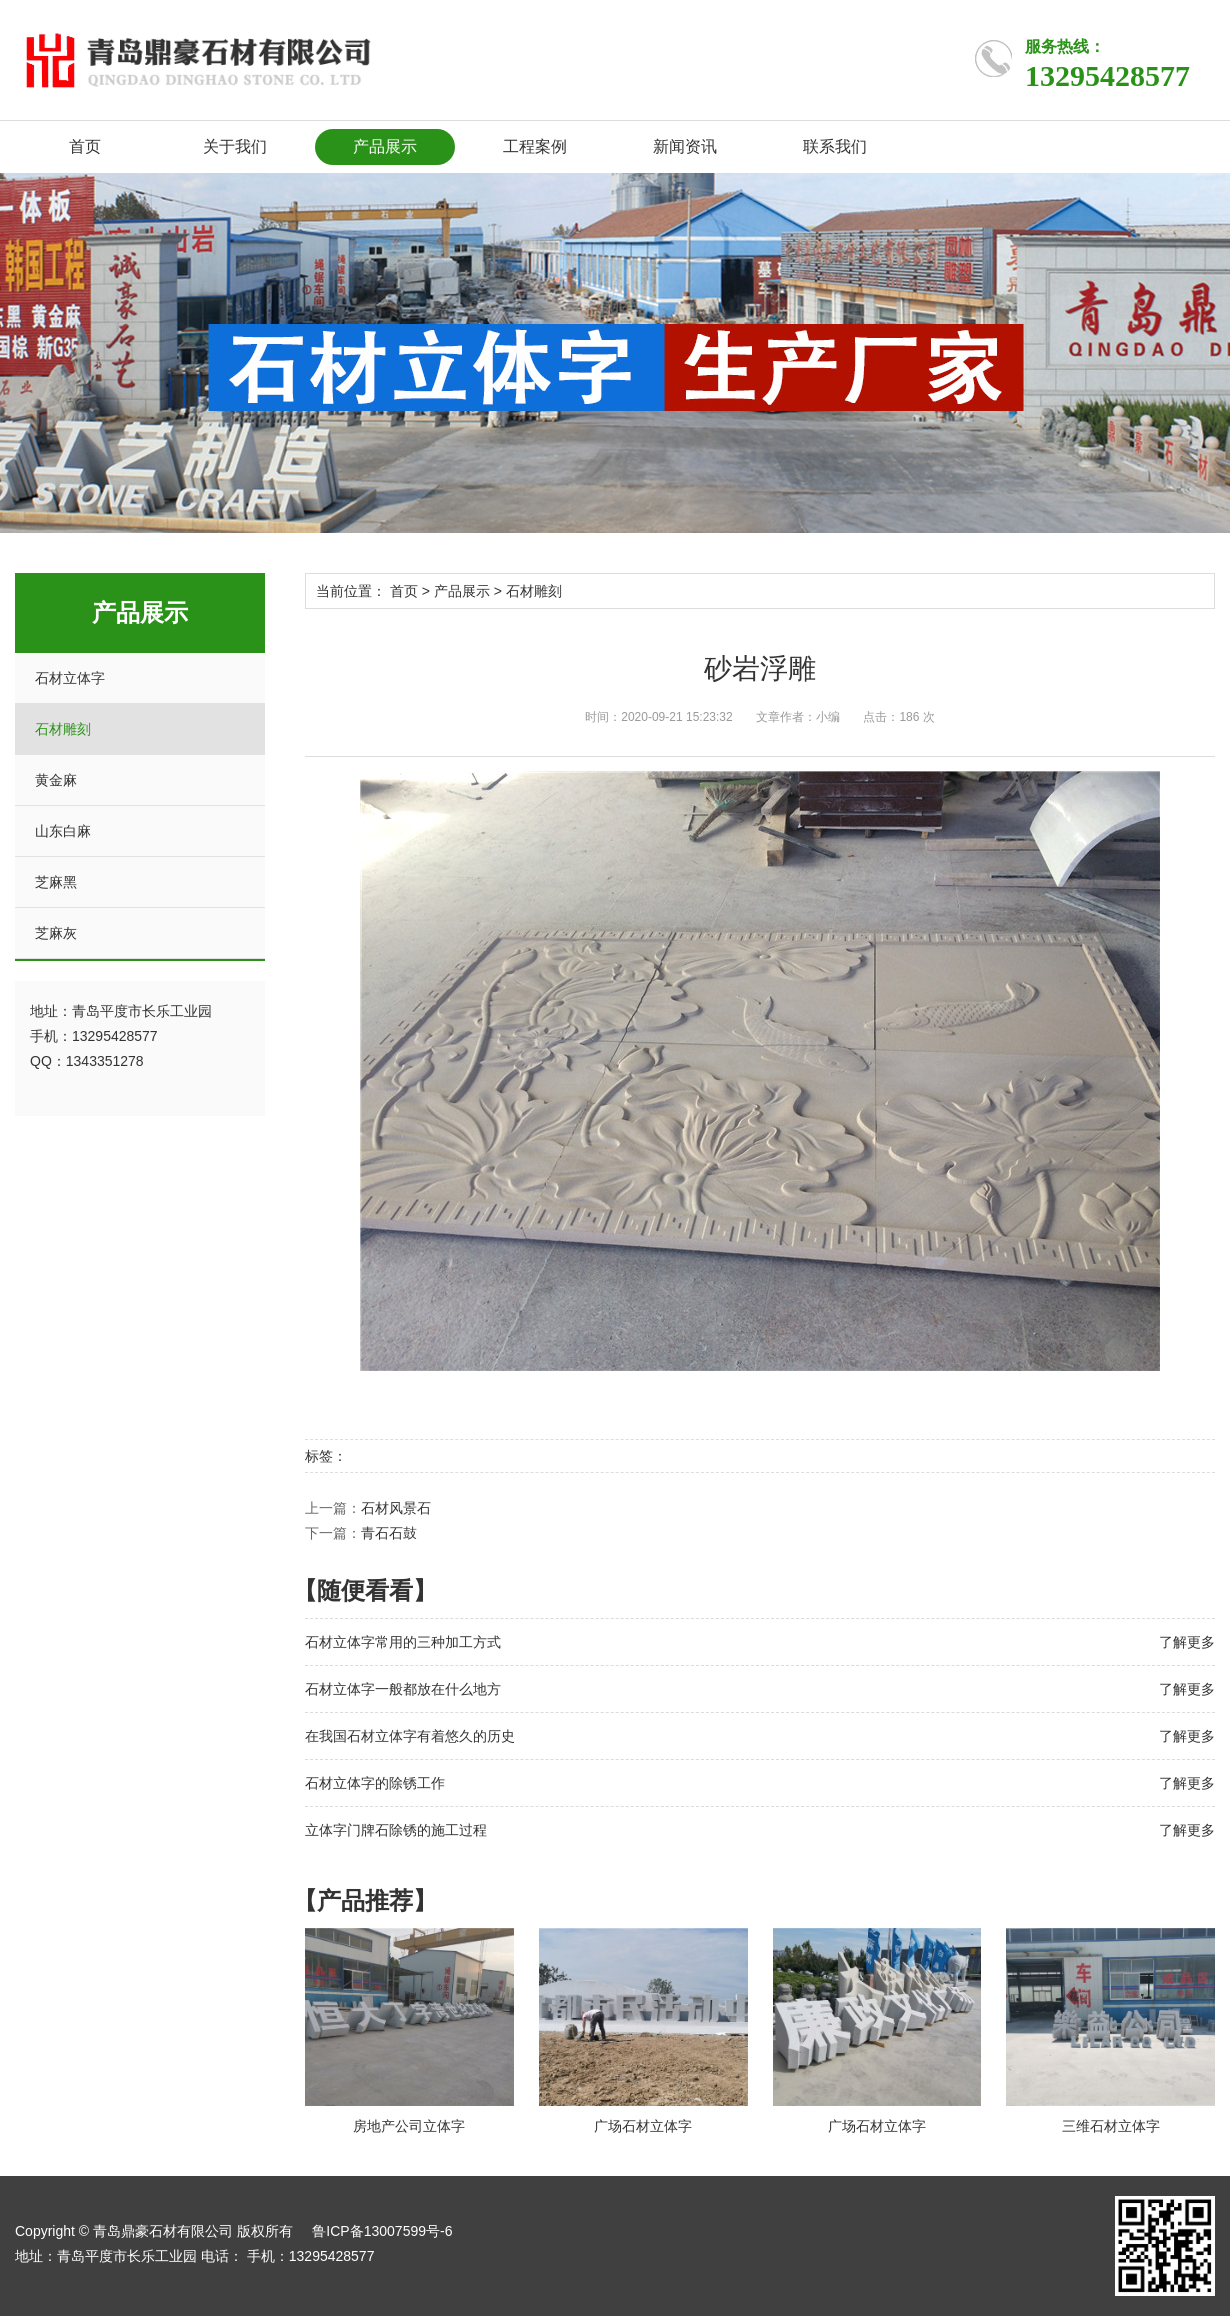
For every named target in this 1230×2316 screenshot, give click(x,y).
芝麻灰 (56, 933)
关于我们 (235, 146)
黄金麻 (56, 780)
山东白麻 (63, 831)
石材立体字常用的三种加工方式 (403, 1642)
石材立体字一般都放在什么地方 (403, 1689)
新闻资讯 (685, 146)
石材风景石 (396, 1508)
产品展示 (385, 146)
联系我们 (835, 146)
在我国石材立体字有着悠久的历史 (410, 1736)
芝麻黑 (56, 882)
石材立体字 (70, 678)
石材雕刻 (63, 729)
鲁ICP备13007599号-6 (382, 2231)
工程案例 (535, 146)
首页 (85, 146)
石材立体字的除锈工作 (375, 1783)
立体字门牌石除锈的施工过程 (396, 1830)
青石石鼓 (389, 1533)
